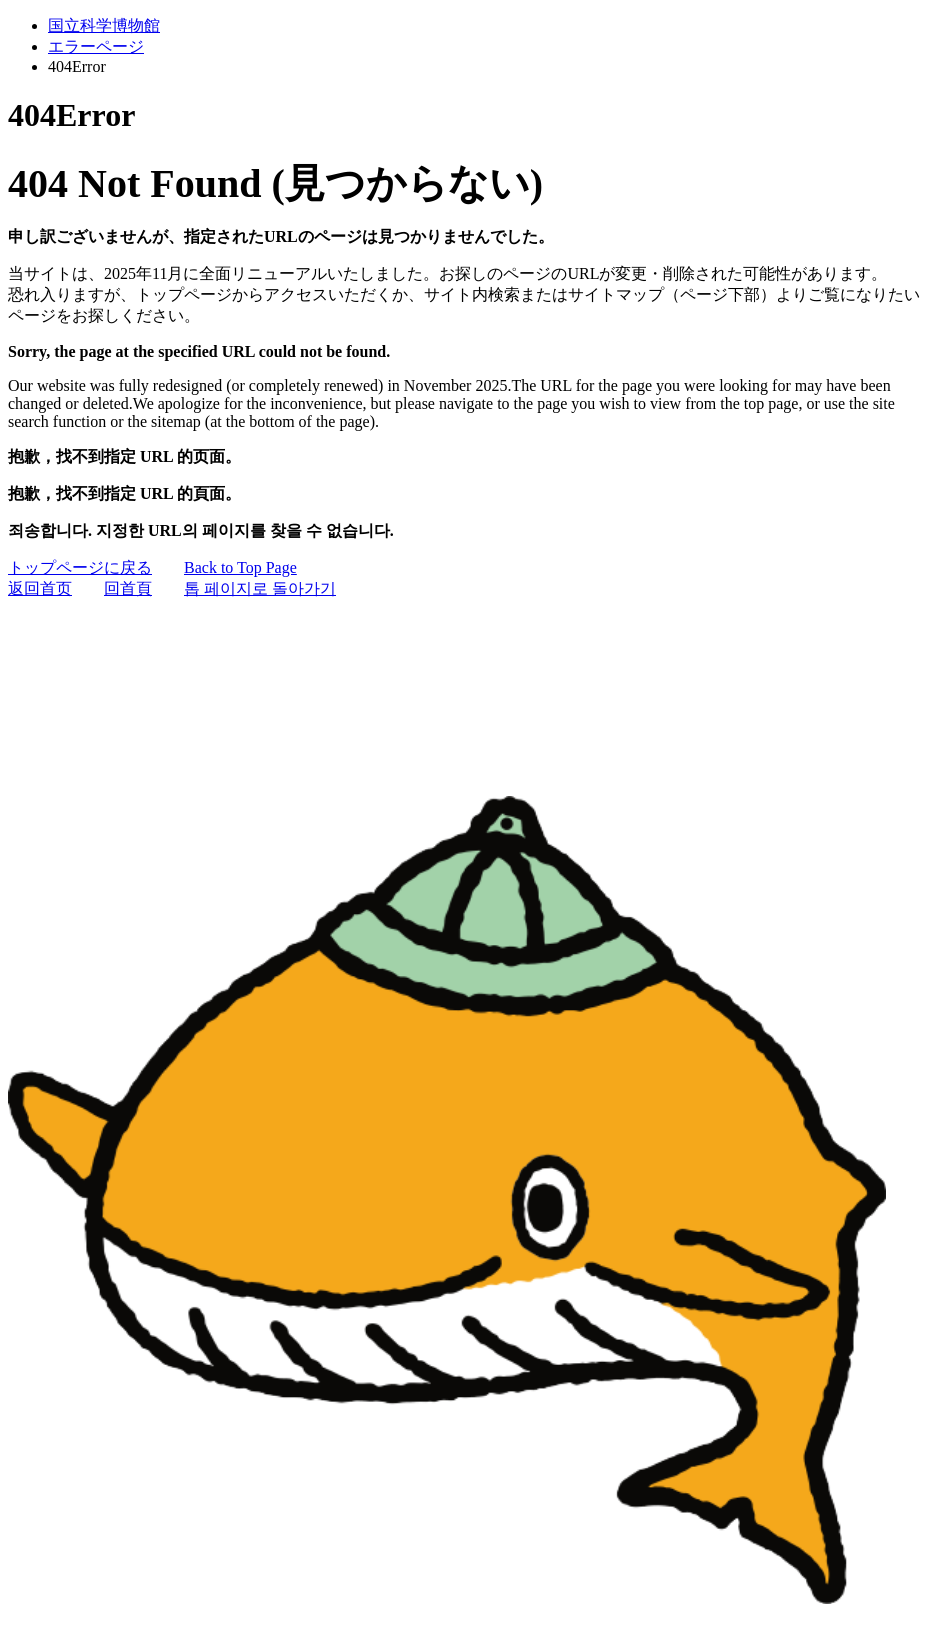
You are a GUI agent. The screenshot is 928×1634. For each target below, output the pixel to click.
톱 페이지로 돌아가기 (260, 588)
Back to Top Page (240, 567)
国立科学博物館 (104, 25)
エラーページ (96, 46)
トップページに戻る (80, 567)
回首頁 (128, 588)
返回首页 (40, 588)
